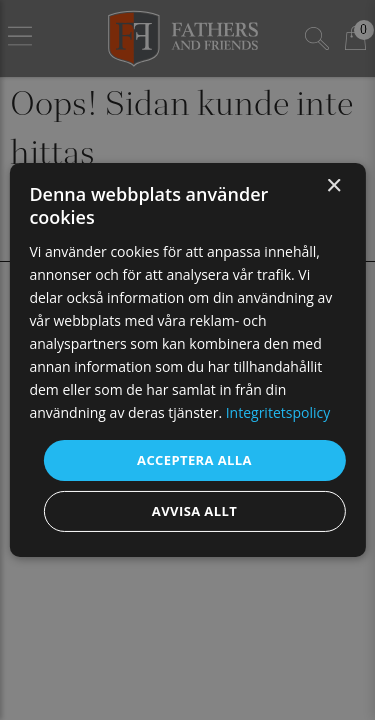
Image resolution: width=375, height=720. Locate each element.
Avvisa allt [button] (194, 511)
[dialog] (187, 360)
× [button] (333, 186)
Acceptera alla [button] (194, 459)
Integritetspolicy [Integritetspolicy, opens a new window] (278, 412)
